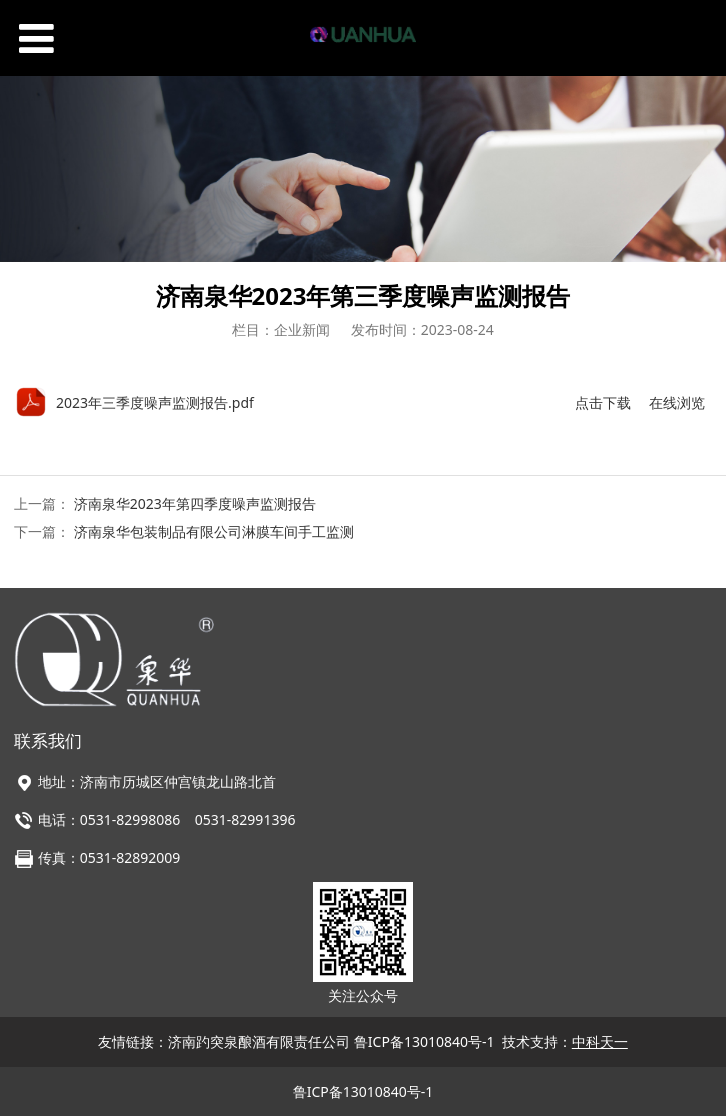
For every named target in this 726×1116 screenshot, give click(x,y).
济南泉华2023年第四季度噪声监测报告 (195, 503)
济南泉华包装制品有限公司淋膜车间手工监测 (214, 531)
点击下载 (603, 402)
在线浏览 (677, 402)
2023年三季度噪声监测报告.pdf (155, 402)
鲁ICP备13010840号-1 (424, 1041)
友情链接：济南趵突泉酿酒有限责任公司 (226, 1041)
